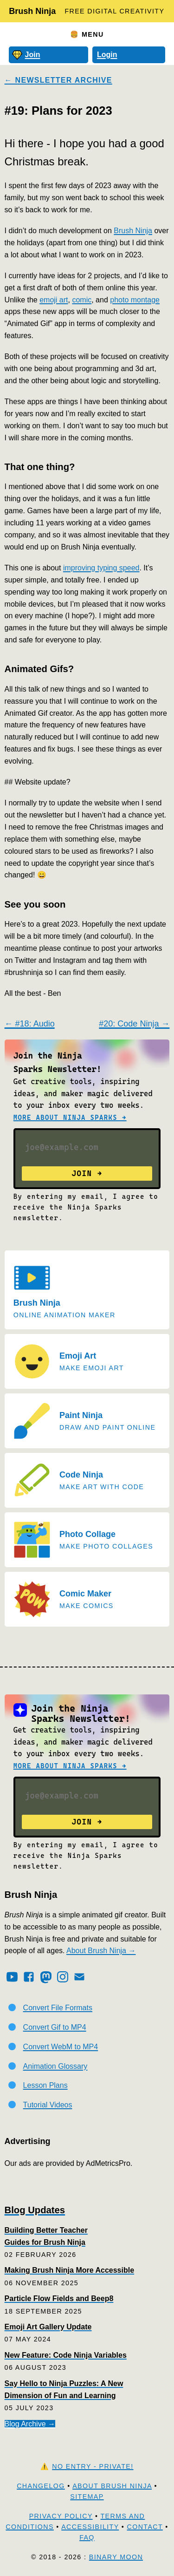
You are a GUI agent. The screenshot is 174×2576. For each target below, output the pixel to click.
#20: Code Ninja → (134, 1023)
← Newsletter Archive (58, 80)
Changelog (41, 2486)
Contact (145, 2526)
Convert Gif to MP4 (54, 2027)
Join (26, 54)
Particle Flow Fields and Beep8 (59, 2298)
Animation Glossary (55, 2066)
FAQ (87, 2537)
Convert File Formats (57, 2008)
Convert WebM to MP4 (60, 2047)
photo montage (135, 300)
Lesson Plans (45, 2085)
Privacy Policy (61, 2516)
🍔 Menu (86, 34)
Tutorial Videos (47, 2105)
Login (107, 55)
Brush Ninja (32, 11)
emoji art (53, 300)
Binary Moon (116, 2557)
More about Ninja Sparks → (70, 1117)
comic (81, 300)
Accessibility (90, 2526)
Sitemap (86, 2496)
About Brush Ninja (112, 2486)
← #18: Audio (30, 1023)
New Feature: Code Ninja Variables (66, 2355)
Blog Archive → (30, 2424)
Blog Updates (35, 2210)
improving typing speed (101, 568)
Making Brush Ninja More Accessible (69, 2270)
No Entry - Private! (92, 2466)
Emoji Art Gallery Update (48, 2327)
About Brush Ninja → (100, 1951)
